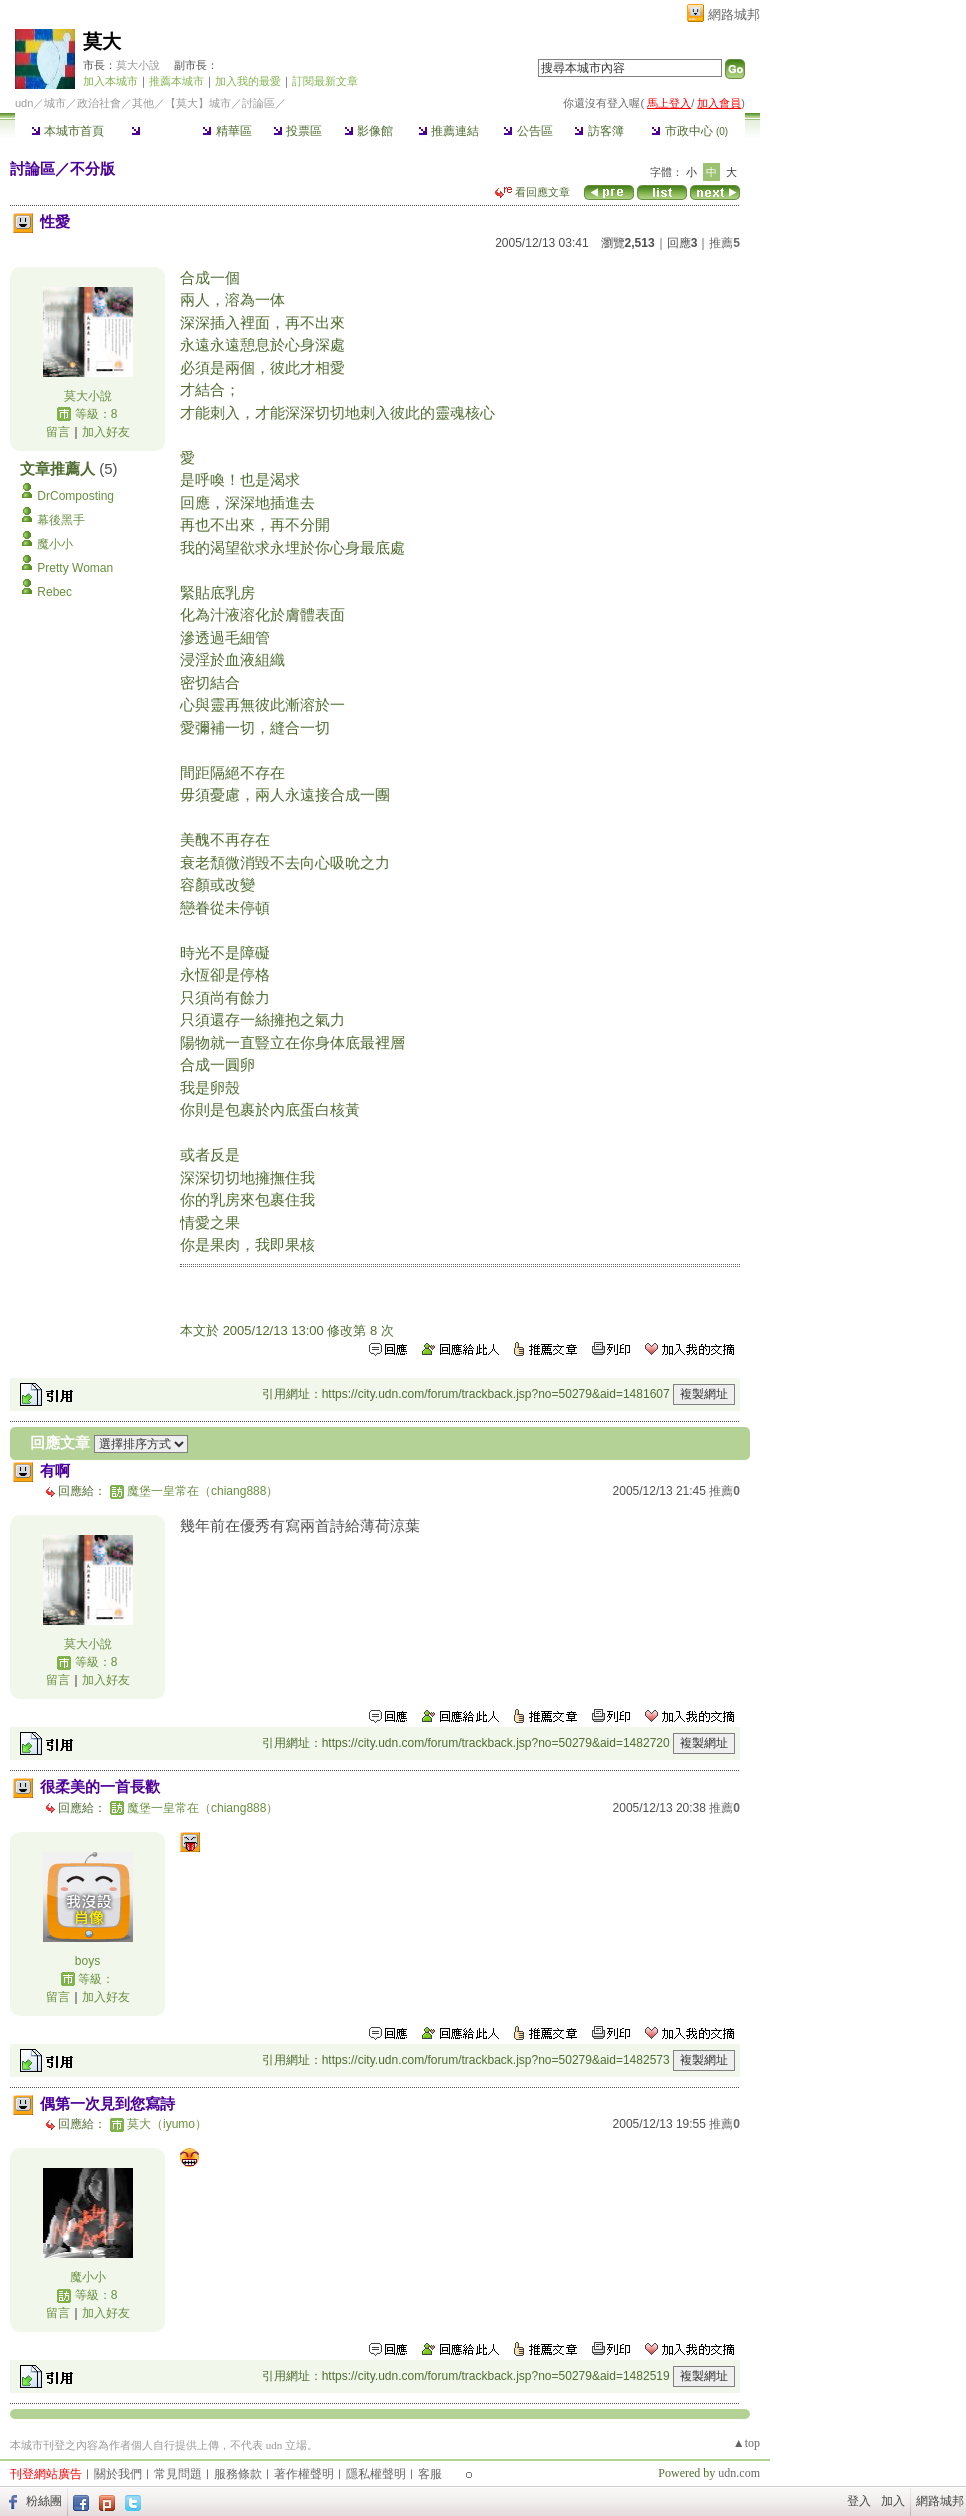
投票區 (297, 131)
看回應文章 (532, 192)
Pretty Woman (75, 568)
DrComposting (75, 496)
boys (87, 1961)
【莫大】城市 (198, 103)
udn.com (739, 2473)
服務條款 (238, 2474)
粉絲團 (44, 2501)
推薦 (724, 243)
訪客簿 (598, 131)
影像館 (368, 131)
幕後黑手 (61, 520)
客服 (430, 2474)
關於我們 (118, 2474)
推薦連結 (448, 131)
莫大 (102, 41)
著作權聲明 (304, 2474)
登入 (859, 2501)
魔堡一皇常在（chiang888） (202, 1491)
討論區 (155, 131)
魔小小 (55, 544)
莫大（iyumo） (167, 2124)
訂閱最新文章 (325, 81)
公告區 (527, 131)
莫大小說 (139, 65)
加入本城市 (110, 81)
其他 (143, 103)
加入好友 (106, 432)
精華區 (226, 131)
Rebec (54, 592)
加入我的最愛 (248, 81)
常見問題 (178, 2474)
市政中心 (689, 131)
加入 (893, 2501)
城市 (55, 103)
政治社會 (99, 103)
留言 (58, 432)
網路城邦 (734, 14)
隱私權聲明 (376, 2474)
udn (24, 103)
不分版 (92, 168)
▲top (746, 2443)
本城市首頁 (67, 131)
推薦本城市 (176, 81)
